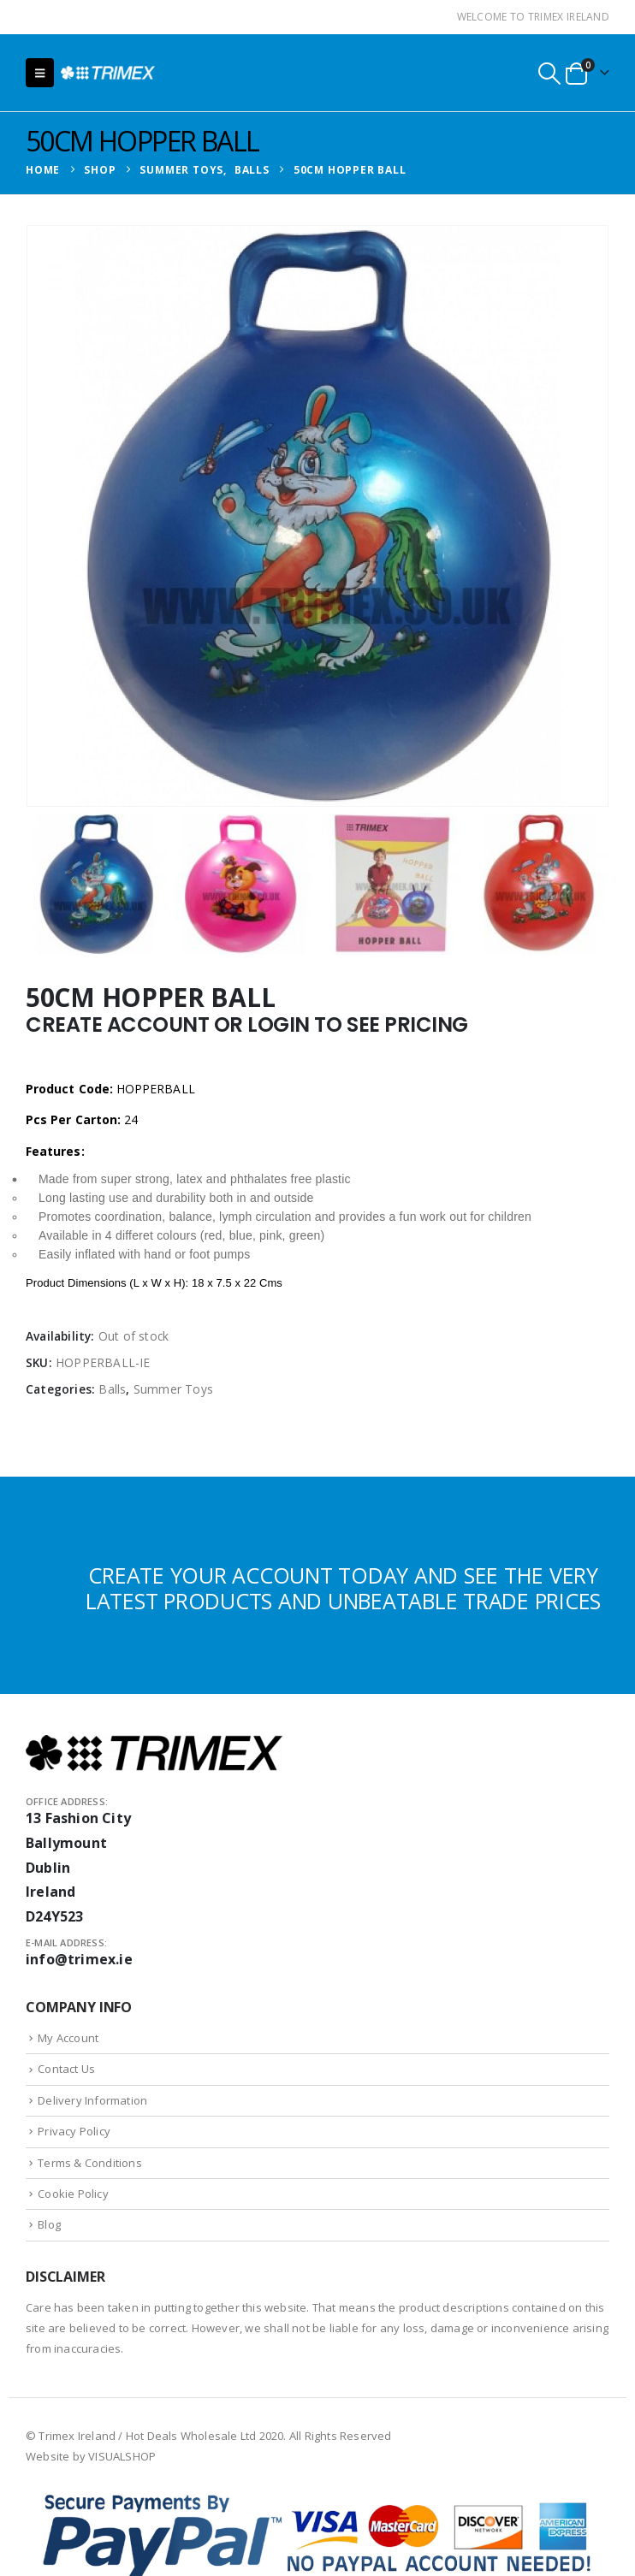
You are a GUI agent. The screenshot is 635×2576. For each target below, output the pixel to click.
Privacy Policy (74, 2131)
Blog (49, 2224)
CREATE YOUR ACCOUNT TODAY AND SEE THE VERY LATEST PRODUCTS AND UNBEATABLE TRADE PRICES (343, 1587)
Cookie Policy (73, 2193)
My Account (68, 2038)
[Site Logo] (108, 72)
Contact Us (66, 2068)
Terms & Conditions (90, 2162)
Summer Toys (173, 1389)
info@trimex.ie (79, 1959)
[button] (40, 72)
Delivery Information (92, 2100)
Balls (112, 1389)
